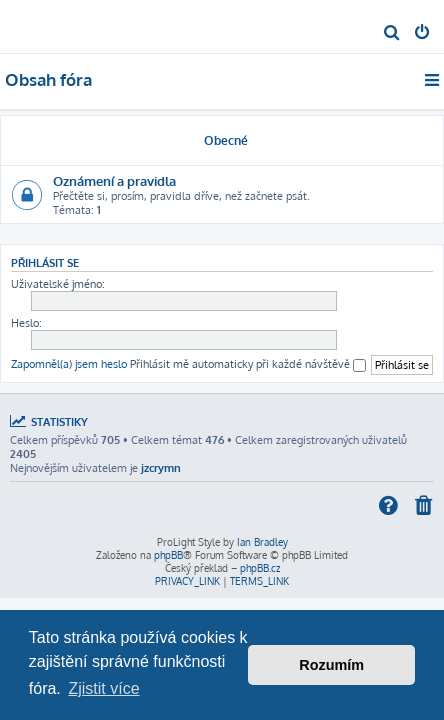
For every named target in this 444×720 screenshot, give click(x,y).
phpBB (168, 555)
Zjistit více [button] (103, 688)
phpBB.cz (260, 568)
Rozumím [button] (331, 665)
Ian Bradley (262, 542)
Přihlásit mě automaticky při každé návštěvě (248, 364)
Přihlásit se (45, 262)
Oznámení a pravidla (114, 180)
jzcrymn (161, 468)
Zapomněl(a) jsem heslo (69, 364)
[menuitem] (392, 34)
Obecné (226, 140)
